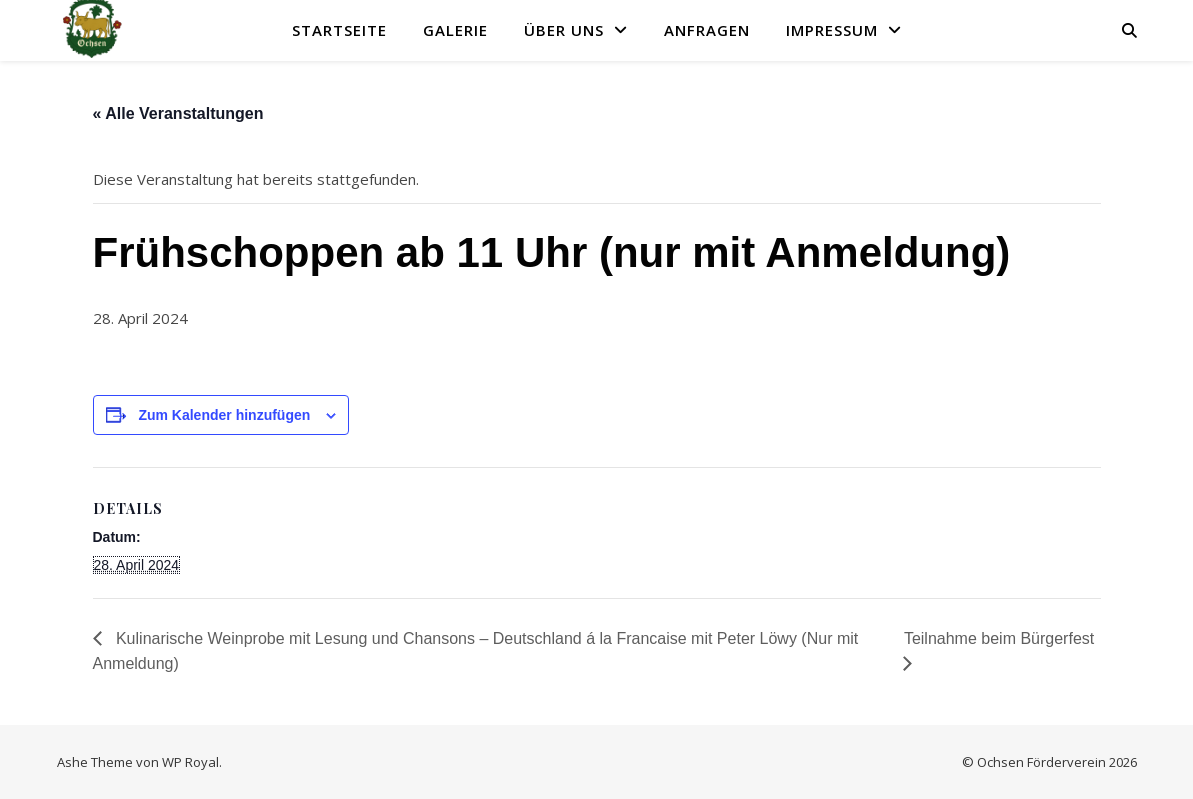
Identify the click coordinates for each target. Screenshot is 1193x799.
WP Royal (190, 762)
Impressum (832, 30)
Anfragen (707, 30)
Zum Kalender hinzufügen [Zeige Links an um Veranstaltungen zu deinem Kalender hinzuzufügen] (224, 415)
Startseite (339, 30)
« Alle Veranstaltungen (178, 113)
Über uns (564, 30)
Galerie (455, 30)
